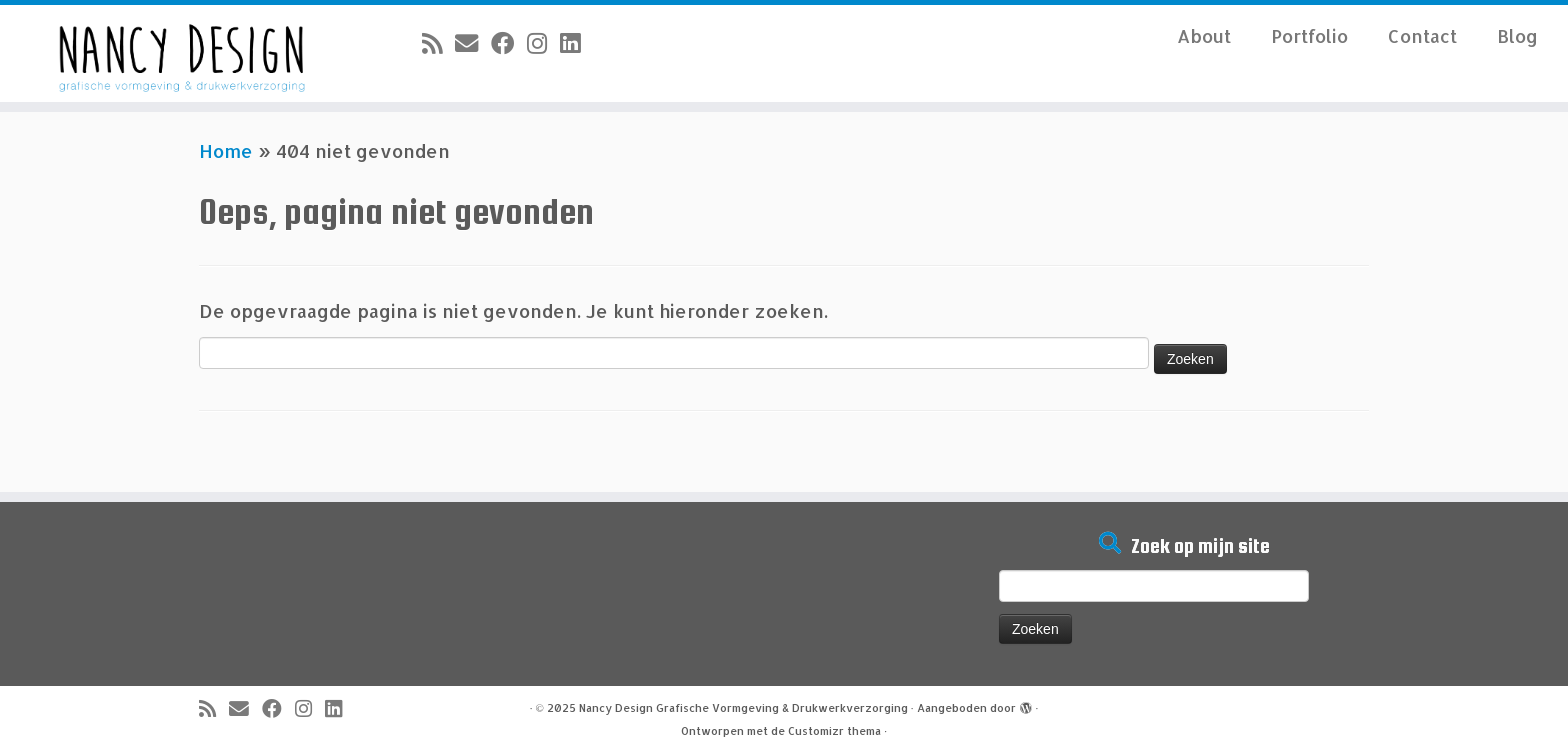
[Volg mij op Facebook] (509, 43)
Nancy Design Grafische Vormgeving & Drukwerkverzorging (743, 708)
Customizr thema (834, 731)
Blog (1517, 35)
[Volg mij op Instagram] (543, 43)
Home (226, 150)
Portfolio (1309, 35)
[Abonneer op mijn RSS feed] (438, 43)
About (1204, 35)
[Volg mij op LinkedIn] (576, 43)
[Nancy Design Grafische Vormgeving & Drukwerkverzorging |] (181, 53)
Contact (1422, 35)
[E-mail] (473, 43)
